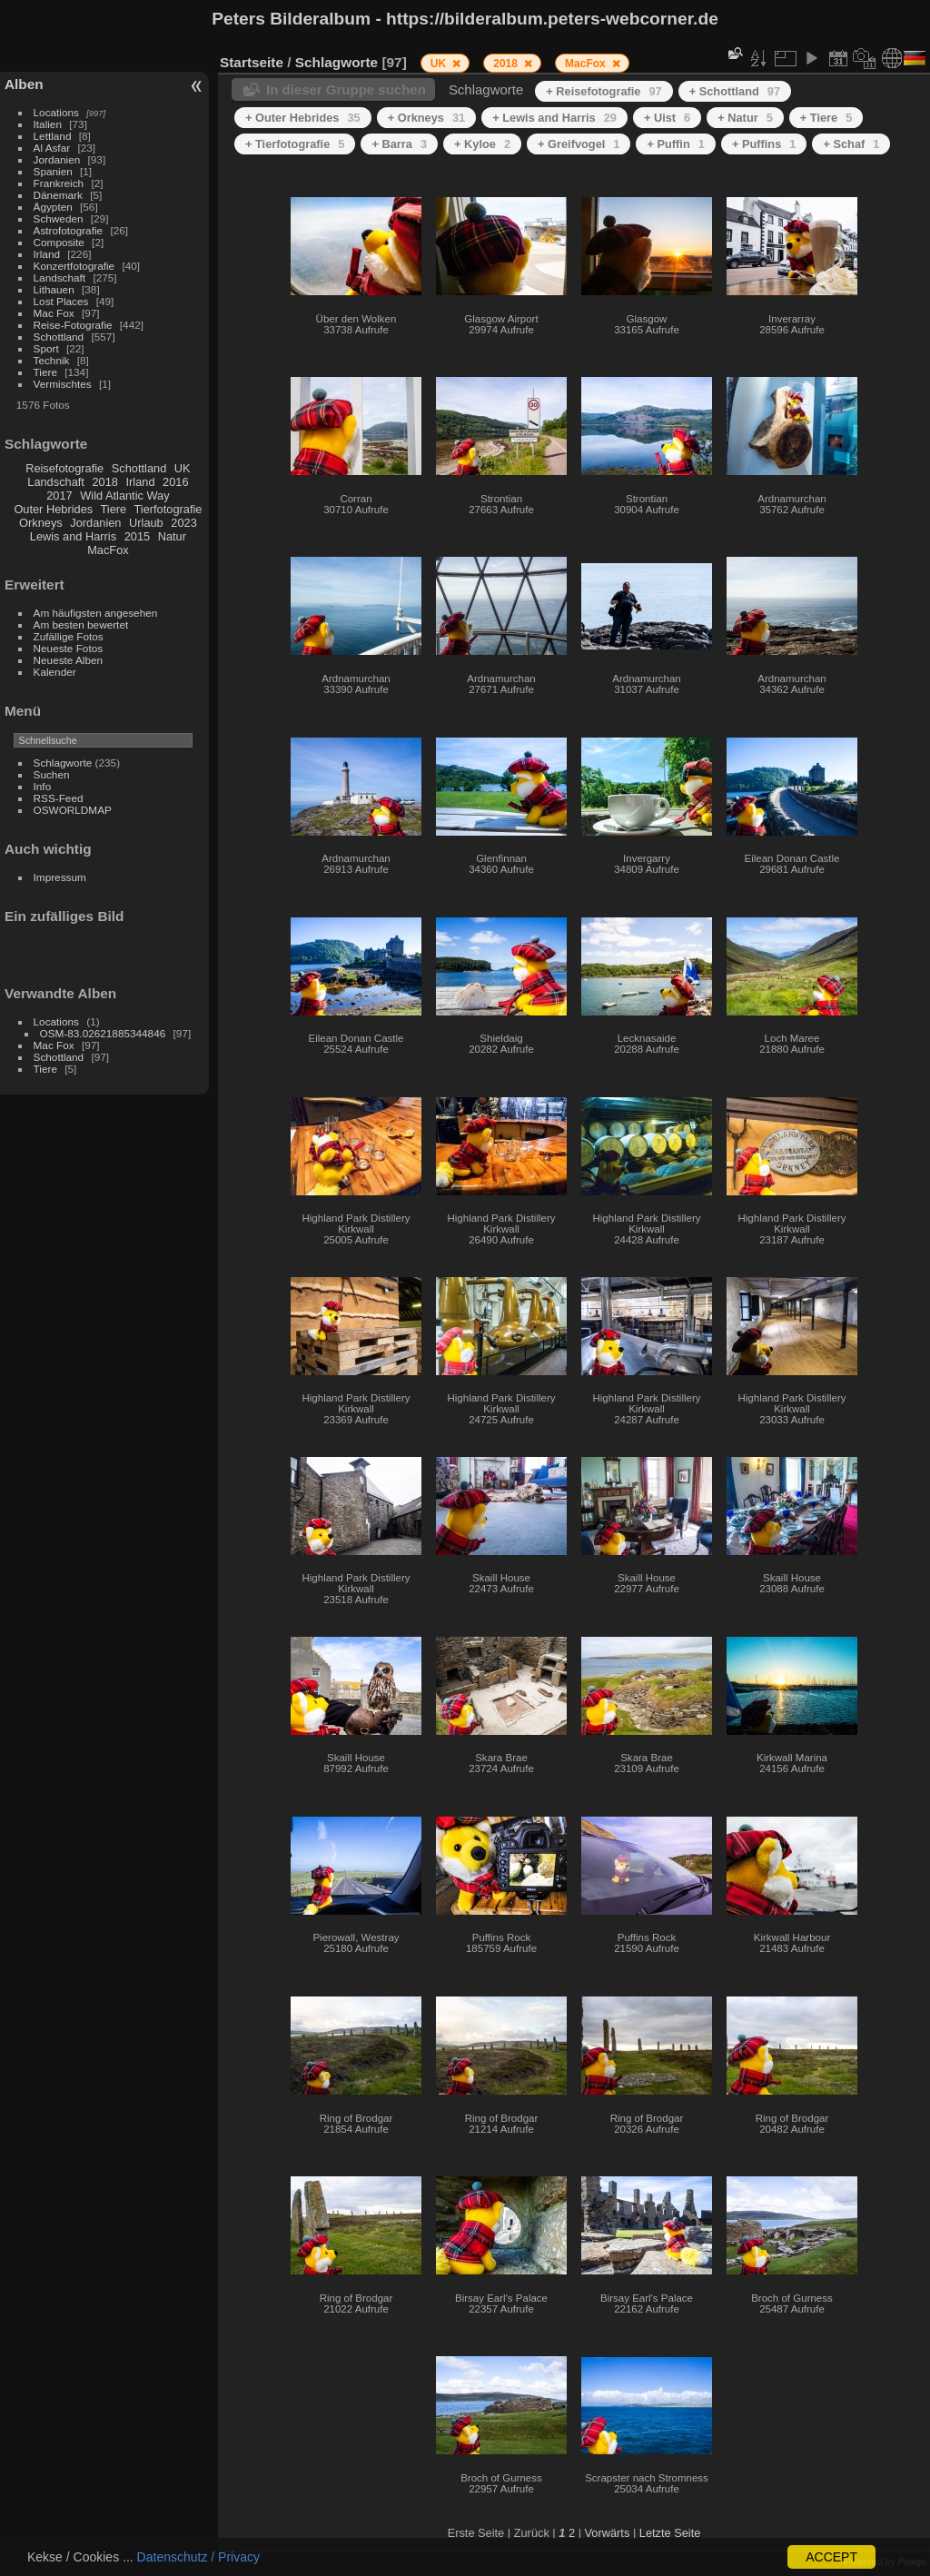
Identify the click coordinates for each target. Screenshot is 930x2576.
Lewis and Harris (73, 536)
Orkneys (41, 523)
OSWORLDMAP (73, 810)
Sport (46, 348)
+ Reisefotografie (603, 91)
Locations (56, 112)
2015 (137, 536)
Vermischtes (63, 384)
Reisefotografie (64, 468)
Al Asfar (52, 148)
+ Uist (667, 117)
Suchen (52, 774)
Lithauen (54, 289)
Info (43, 786)
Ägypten (53, 207)
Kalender (55, 672)
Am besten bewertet (81, 624)
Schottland (59, 336)
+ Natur (745, 117)
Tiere (45, 372)
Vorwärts (607, 2533)
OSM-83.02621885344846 (103, 1033)
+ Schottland (734, 91)
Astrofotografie (69, 230)
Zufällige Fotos (69, 636)
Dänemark (58, 195)
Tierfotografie (168, 509)
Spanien (53, 171)
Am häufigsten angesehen (96, 613)
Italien (48, 124)
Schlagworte (63, 762)
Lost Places (61, 301)
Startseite (251, 62)
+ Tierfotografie (294, 144)
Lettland (53, 136)
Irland (47, 254)
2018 (104, 482)
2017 (59, 495)
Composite (59, 242)
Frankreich (59, 183)
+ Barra (399, 144)
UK (182, 468)
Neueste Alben (69, 660)
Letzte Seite (670, 2533)
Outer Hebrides (53, 509)
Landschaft (60, 277)
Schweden (59, 218)
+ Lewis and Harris (554, 117)
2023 (183, 523)
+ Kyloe (482, 144)
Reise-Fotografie (73, 325)
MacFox (108, 550)
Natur (172, 536)
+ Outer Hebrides (303, 117)
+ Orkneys (426, 117)
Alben (24, 84)
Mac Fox (54, 313)
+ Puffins (764, 144)
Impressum (60, 877)
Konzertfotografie (74, 266)
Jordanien (57, 159)
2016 (175, 482)
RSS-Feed (59, 798)
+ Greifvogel (578, 144)
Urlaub (146, 523)
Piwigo (912, 2561)
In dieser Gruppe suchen (346, 89)
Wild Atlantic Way (124, 495)
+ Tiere (826, 117)
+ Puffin (675, 144)
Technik (52, 360)
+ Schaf (851, 144)
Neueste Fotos (69, 648)
